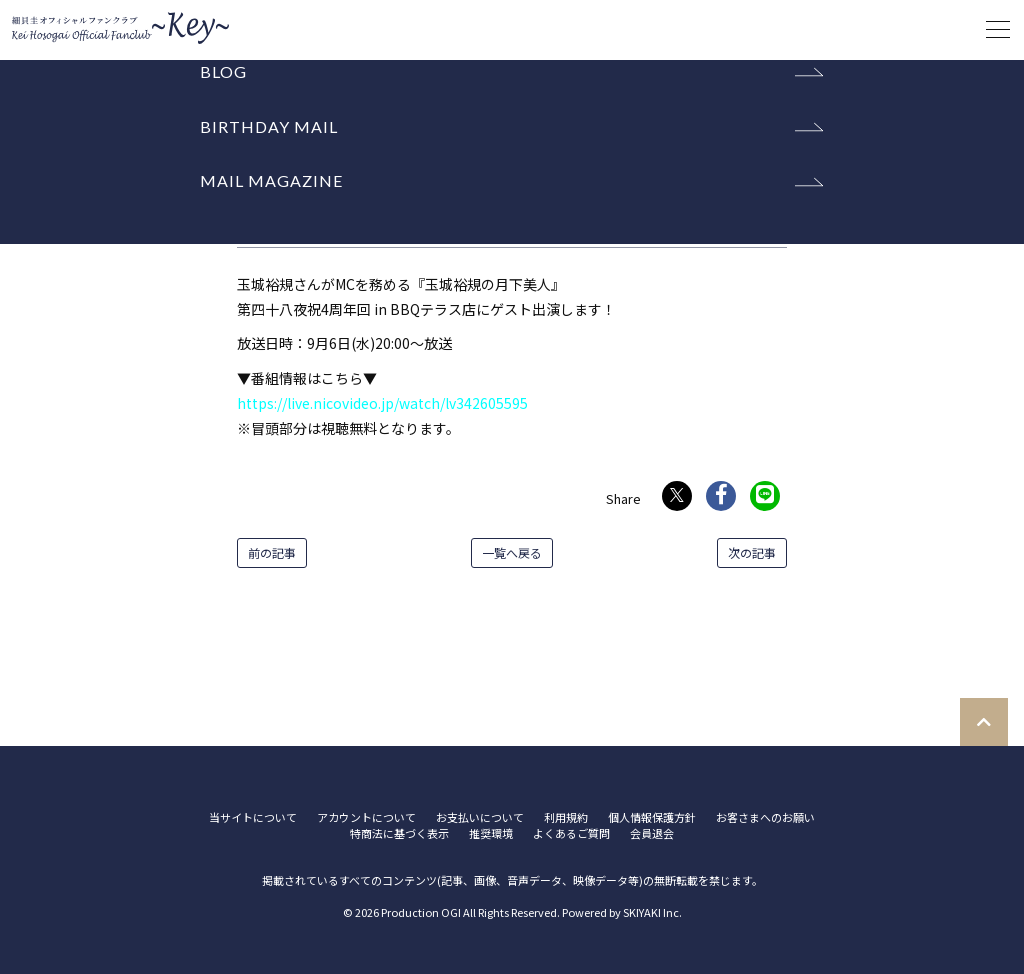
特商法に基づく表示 (399, 833)
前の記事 (272, 552)
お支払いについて (480, 817)
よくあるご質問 (571, 833)
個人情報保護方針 (652, 817)
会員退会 (652, 833)
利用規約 (566, 817)
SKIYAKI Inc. (652, 912)
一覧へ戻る (512, 552)
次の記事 (752, 552)
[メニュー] (998, 30)
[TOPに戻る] (984, 722)
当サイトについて (253, 817)
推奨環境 (491, 833)
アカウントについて (366, 817)
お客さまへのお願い (765, 817)
